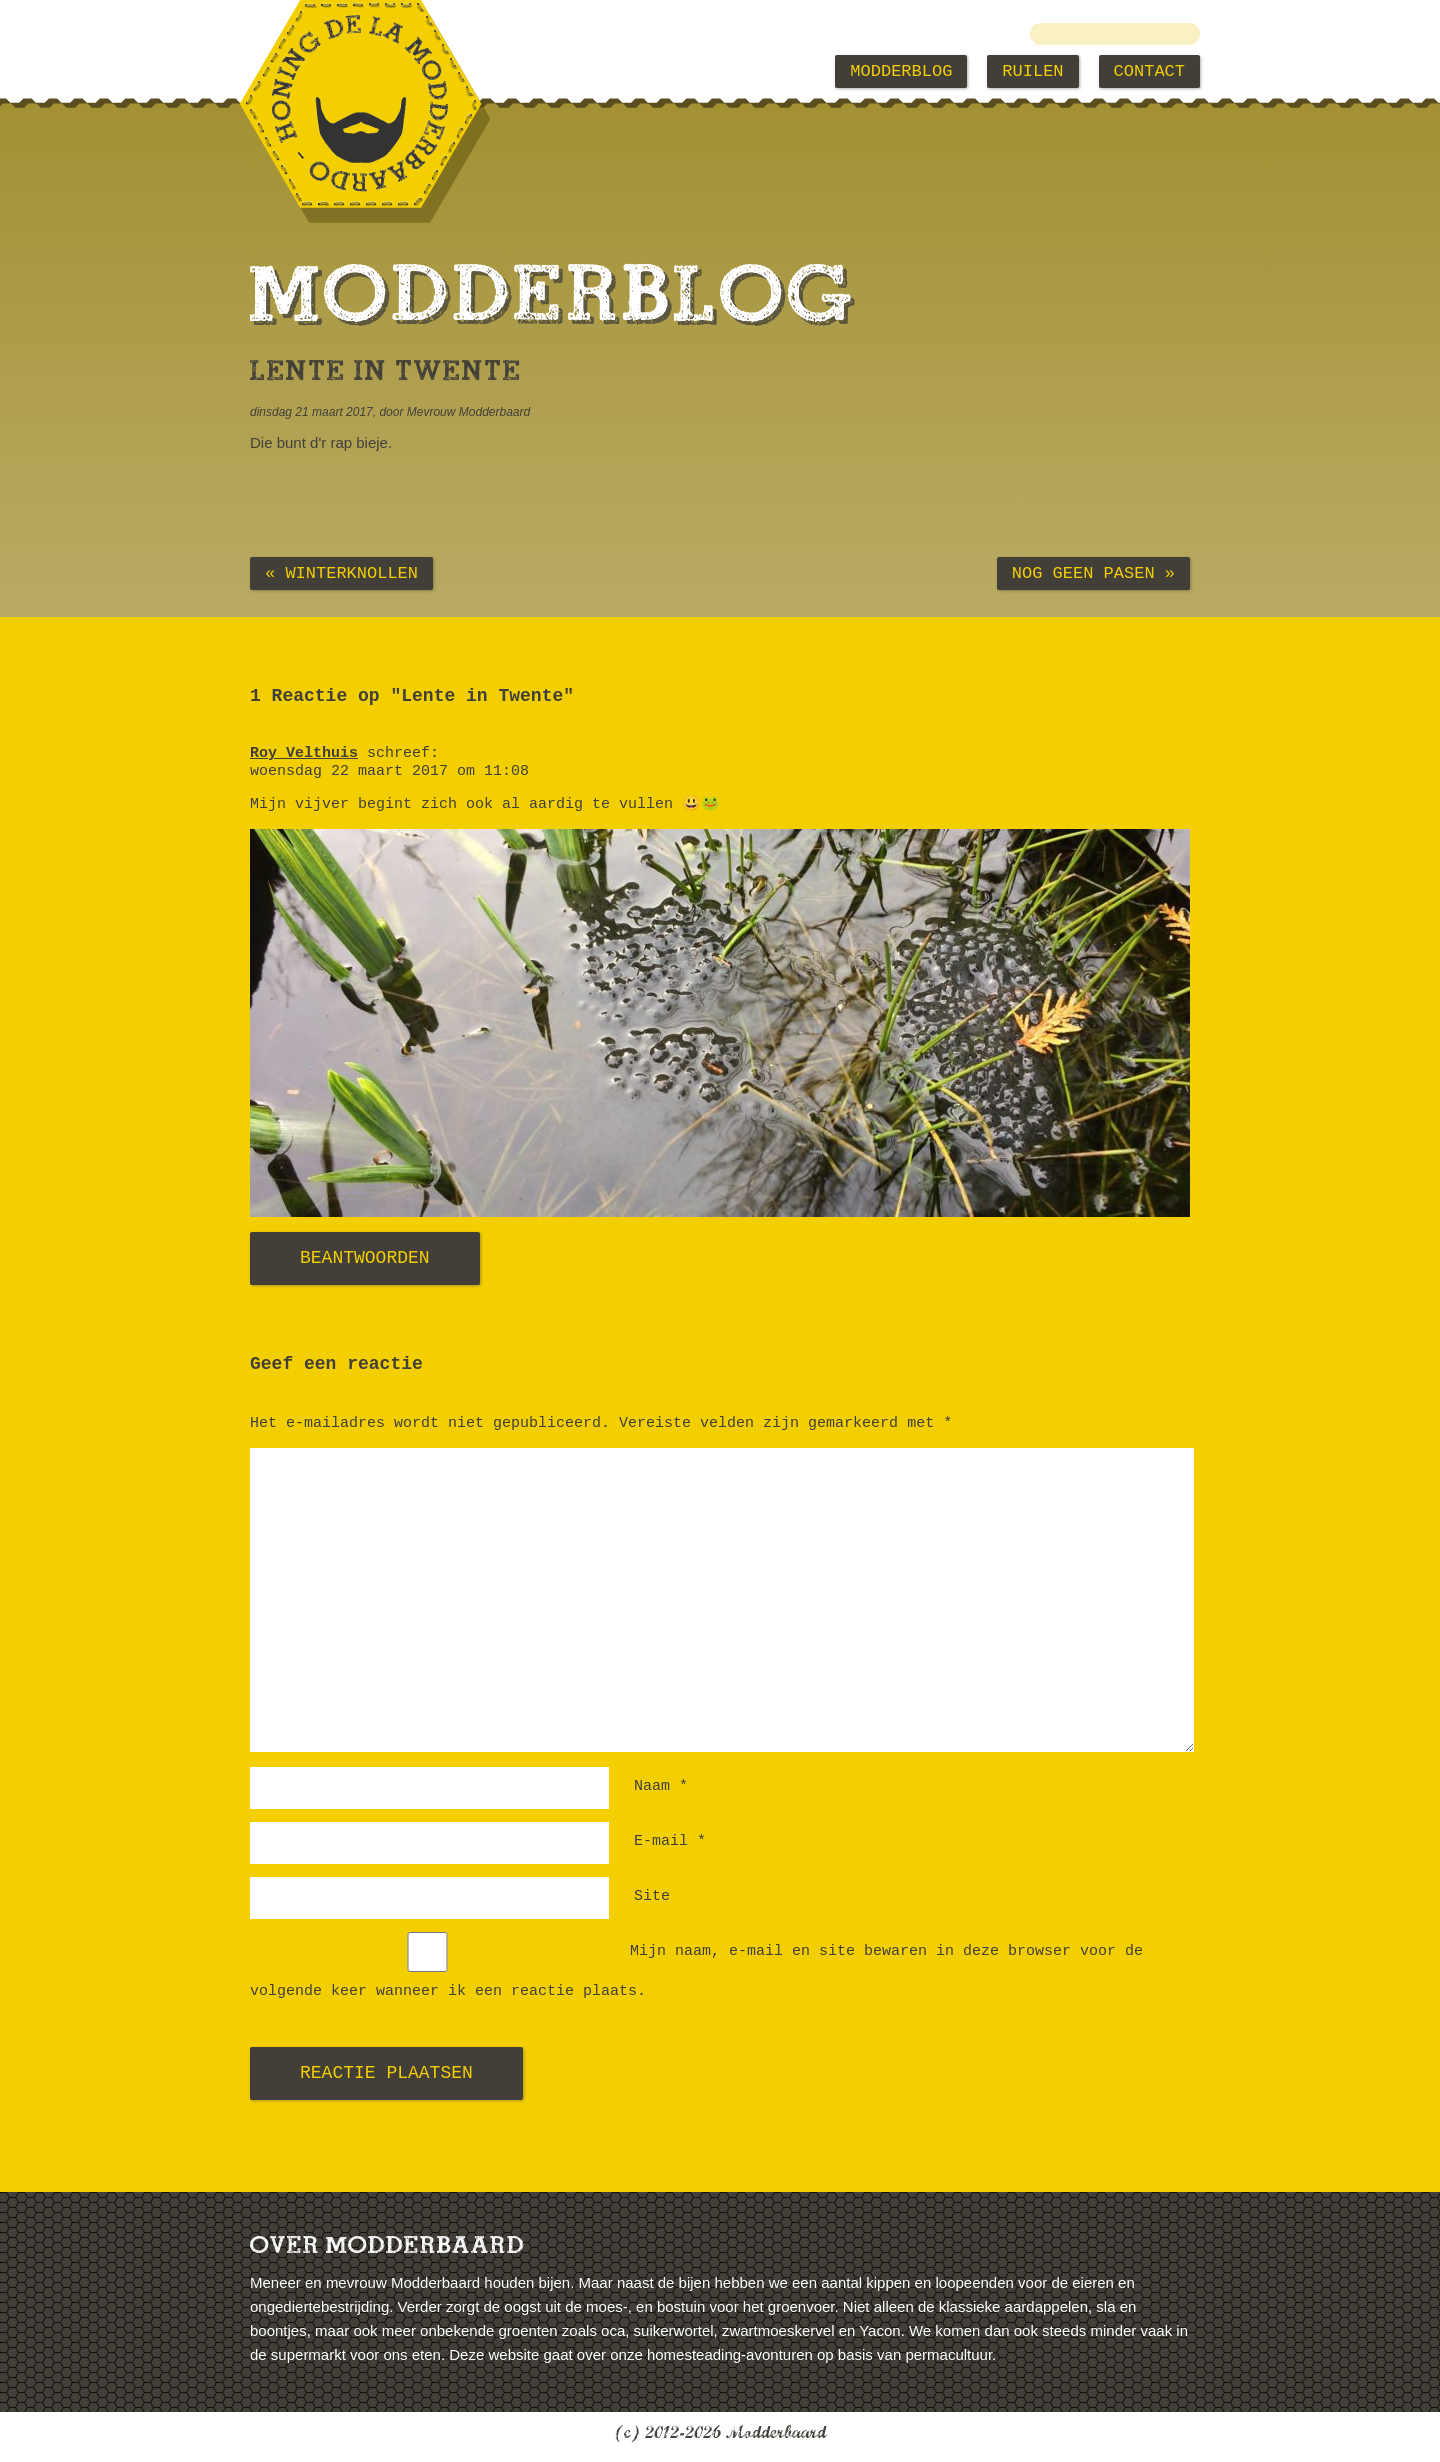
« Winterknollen (341, 573)
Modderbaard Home (351, 71)
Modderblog (901, 71)
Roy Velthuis (304, 753)
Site (652, 1896)
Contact (1149, 71)
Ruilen (1032, 71)
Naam (661, 1786)
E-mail (670, 1841)
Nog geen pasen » (1093, 573)
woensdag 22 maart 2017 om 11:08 (389, 771)
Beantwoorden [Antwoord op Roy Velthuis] (365, 1258)
